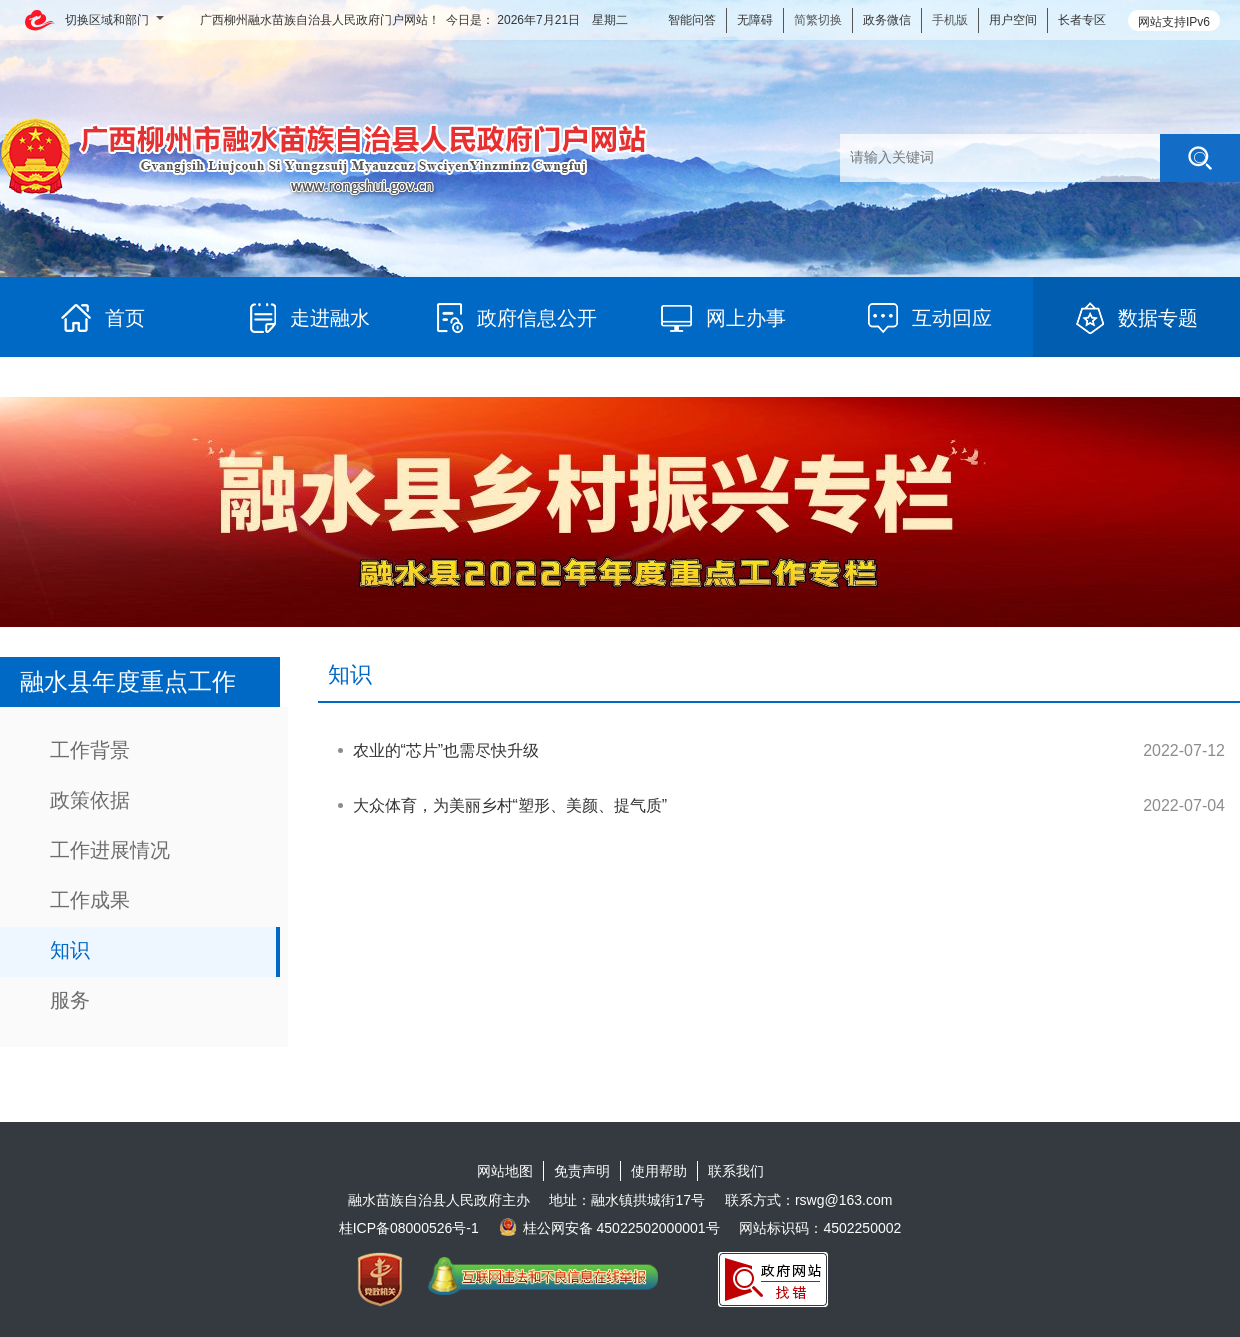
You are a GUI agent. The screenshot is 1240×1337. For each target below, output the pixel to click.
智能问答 (692, 20)
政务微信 (887, 20)
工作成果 (90, 900)
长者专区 (1082, 20)
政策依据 (90, 800)
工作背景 (90, 750)
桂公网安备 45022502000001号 (609, 1228)
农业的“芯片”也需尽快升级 (446, 750)
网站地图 (505, 1171)
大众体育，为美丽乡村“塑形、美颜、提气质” (510, 805)
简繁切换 (818, 20)
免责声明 (582, 1171)
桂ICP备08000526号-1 (409, 1228)
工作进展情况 (110, 850)
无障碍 (755, 20)
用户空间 (1013, 20)
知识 (70, 950)
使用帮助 (659, 1171)
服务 (70, 1000)
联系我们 (736, 1171)
